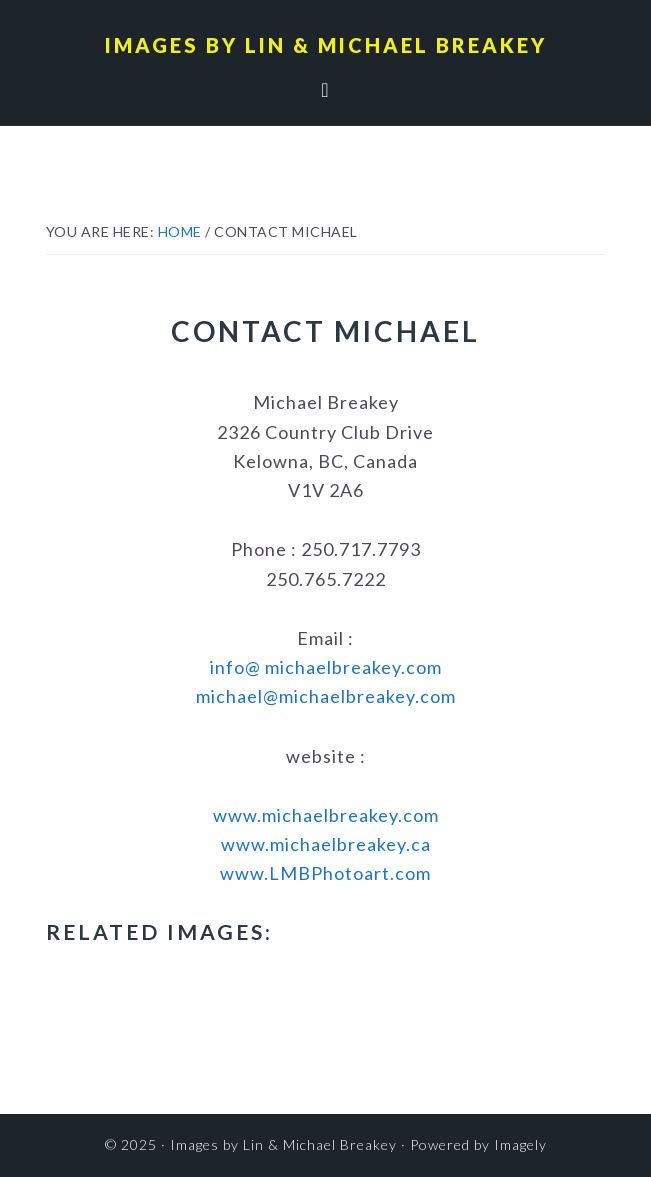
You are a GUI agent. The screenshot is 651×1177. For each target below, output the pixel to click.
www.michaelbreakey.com (326, 815)
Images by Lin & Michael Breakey (326, 45)
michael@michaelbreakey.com (326, 696)
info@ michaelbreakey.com (326, 667)
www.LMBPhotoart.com (325, 873)
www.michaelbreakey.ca (326, 844)
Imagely (520, 1144)
